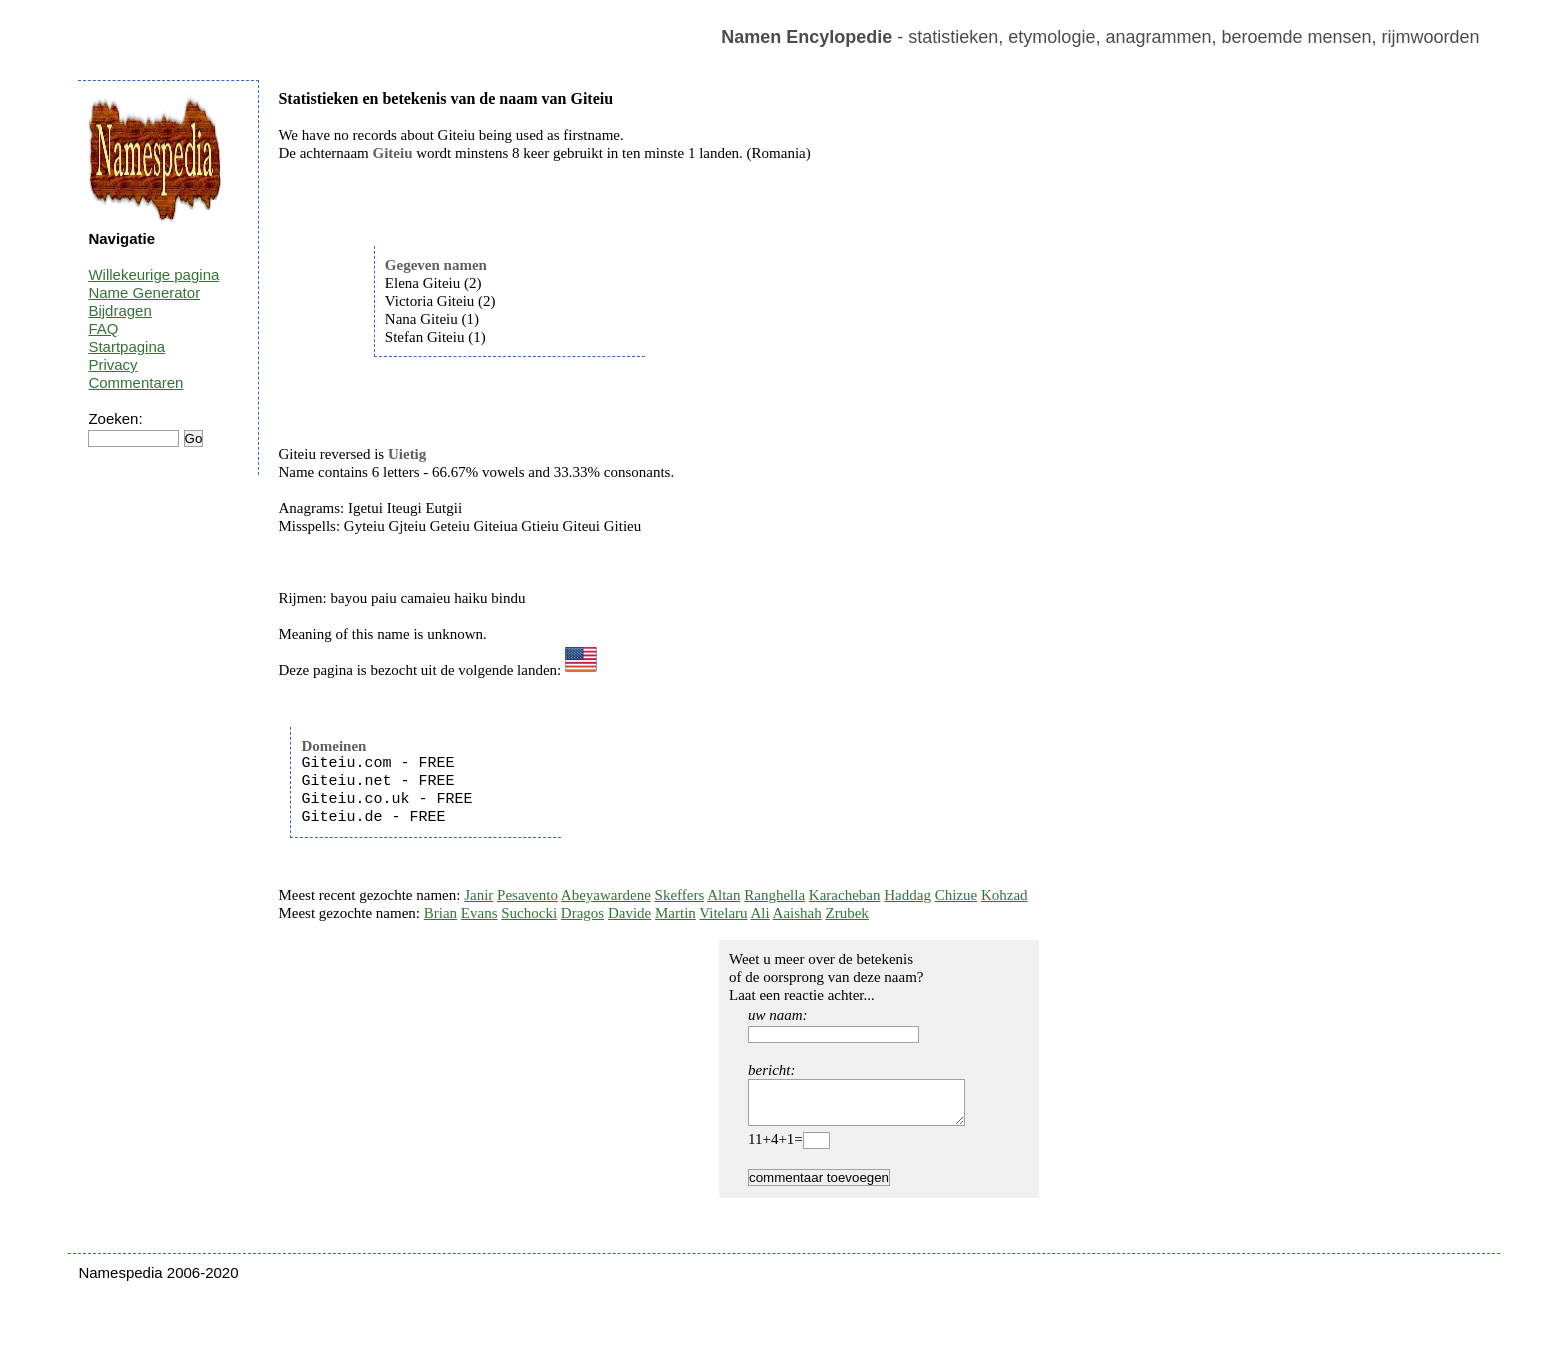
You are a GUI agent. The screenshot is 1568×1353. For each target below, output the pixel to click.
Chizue (956, 895)
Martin (675, 913)
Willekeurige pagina (153, 274)
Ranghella (774, 895)
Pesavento (527, 895)
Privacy (112, 364)
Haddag (907, 895)
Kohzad (1004, 895)
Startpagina (126, 346)
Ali (760, 913)
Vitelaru (723, 913)
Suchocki (529, 913)
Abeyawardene (606, 895)
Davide (629, 913)
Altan (723, 895)
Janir (478, 895)
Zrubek (847, 913)
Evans (479, 913)
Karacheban (845, 895)
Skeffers (680, 895)
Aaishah (797, 913)
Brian (440, 913)
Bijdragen (119, 310)
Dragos (582, 913)
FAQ (103, 328)
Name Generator (144, 292)
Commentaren (135, 382)
